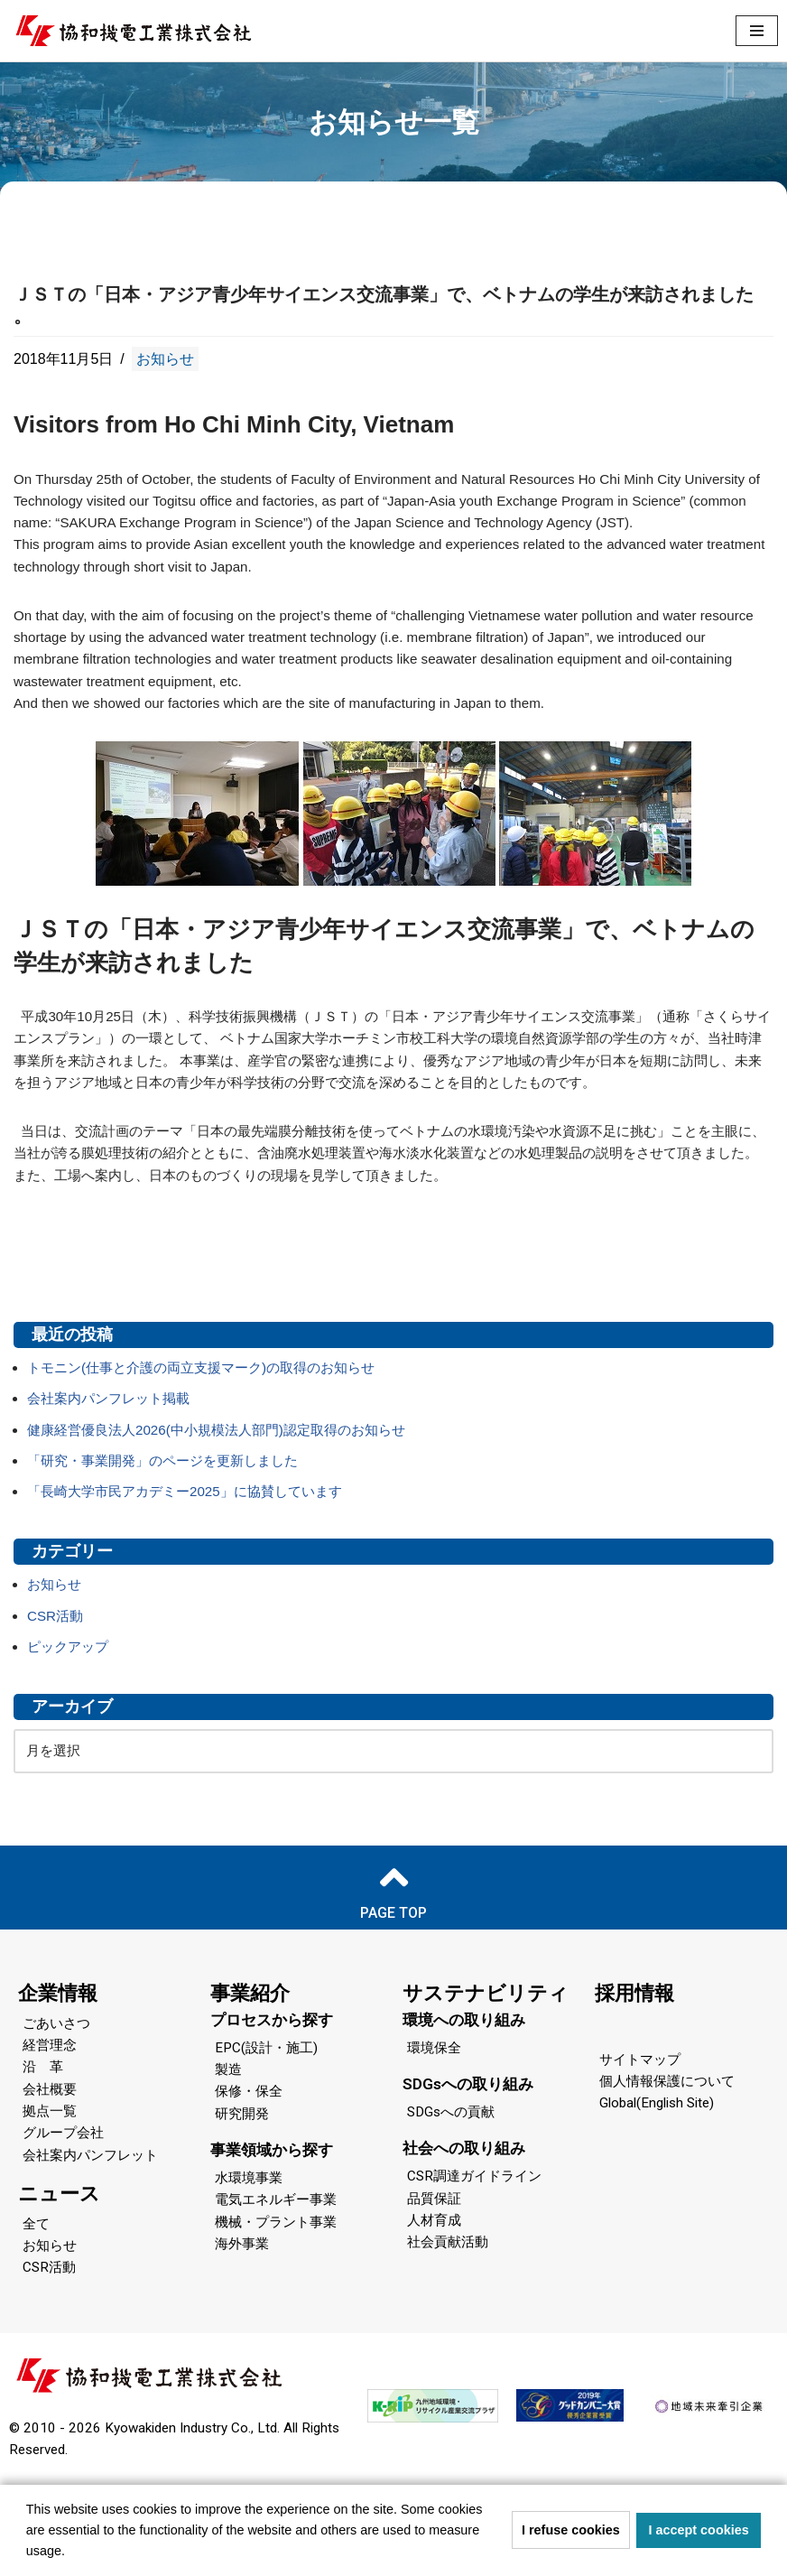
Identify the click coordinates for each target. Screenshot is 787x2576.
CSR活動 (57, 1694)
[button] (71, 2552)
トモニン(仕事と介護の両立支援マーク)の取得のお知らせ (212, 1438)
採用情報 (634, 2076)
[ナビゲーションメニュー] (757, 30)
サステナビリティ (486, 2076)
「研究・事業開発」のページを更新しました (171, 1534)
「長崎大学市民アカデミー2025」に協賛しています (195, 1566)
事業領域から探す (271, 2238)
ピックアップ (70, 1726)
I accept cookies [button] (699, 2530)
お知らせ (165, 359)
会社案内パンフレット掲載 (113, 1469)
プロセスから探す (271, 2103)
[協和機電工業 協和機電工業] (133, 30)
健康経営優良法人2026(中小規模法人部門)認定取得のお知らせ (228, 1502)
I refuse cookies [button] (571, 2530)
